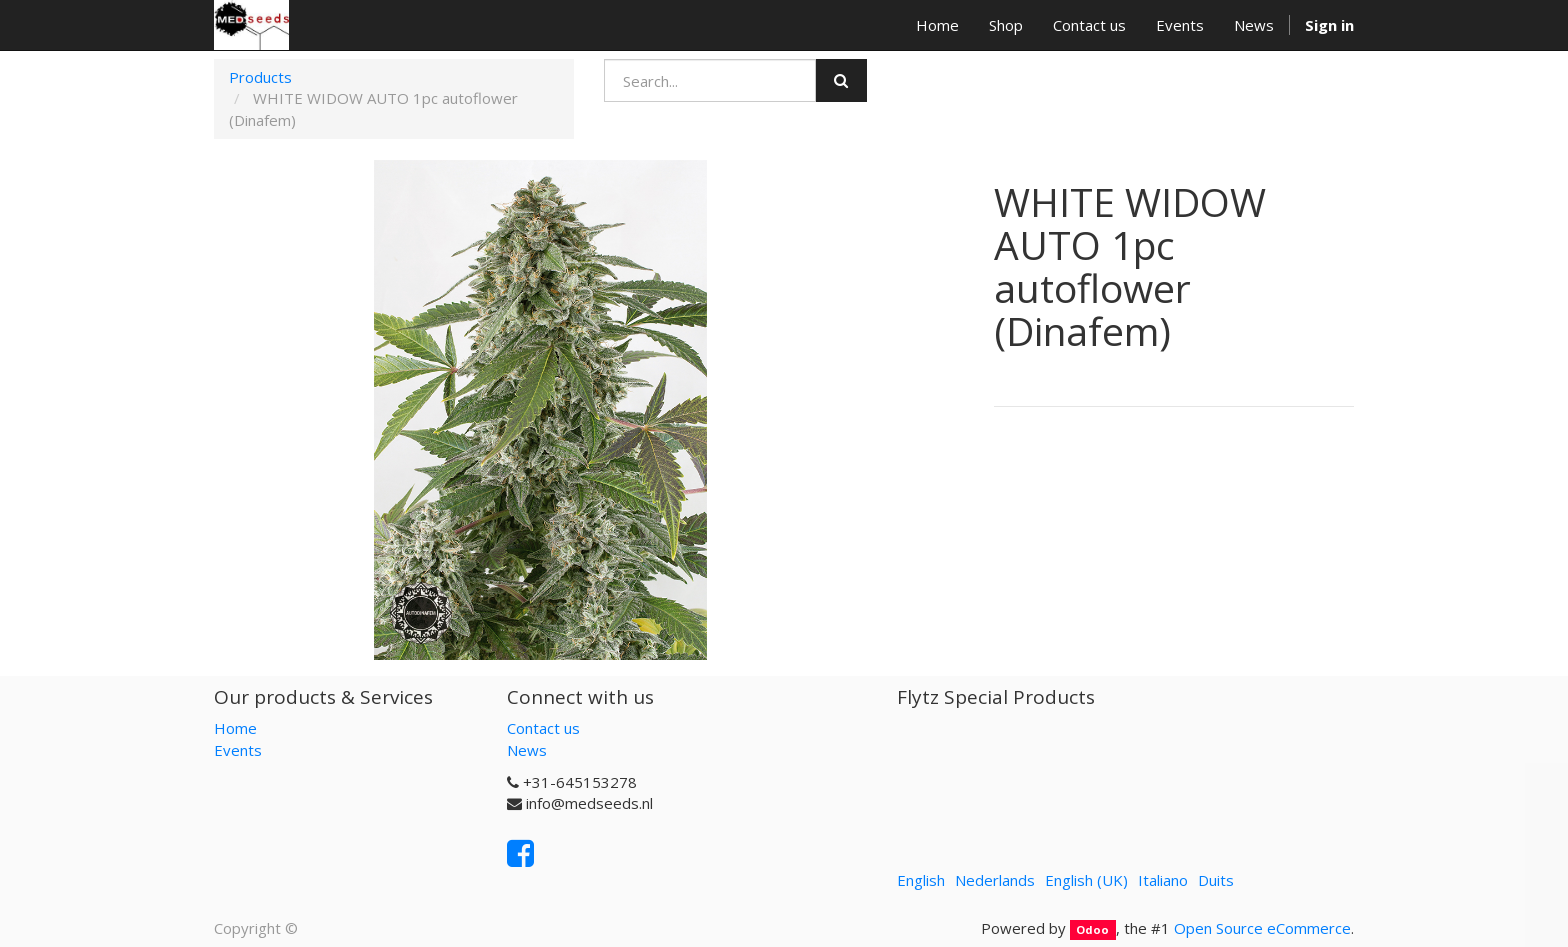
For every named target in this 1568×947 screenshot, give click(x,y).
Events (238, 750)
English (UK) (1086, 880)
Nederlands (995, 880)
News (527, 750)
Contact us (543, 728)
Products (260, 77)
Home (235, 728)
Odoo (1092, 929)
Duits (1216, 880)
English (921, 880)
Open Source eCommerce (1262, 928)
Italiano (1163, 880)
